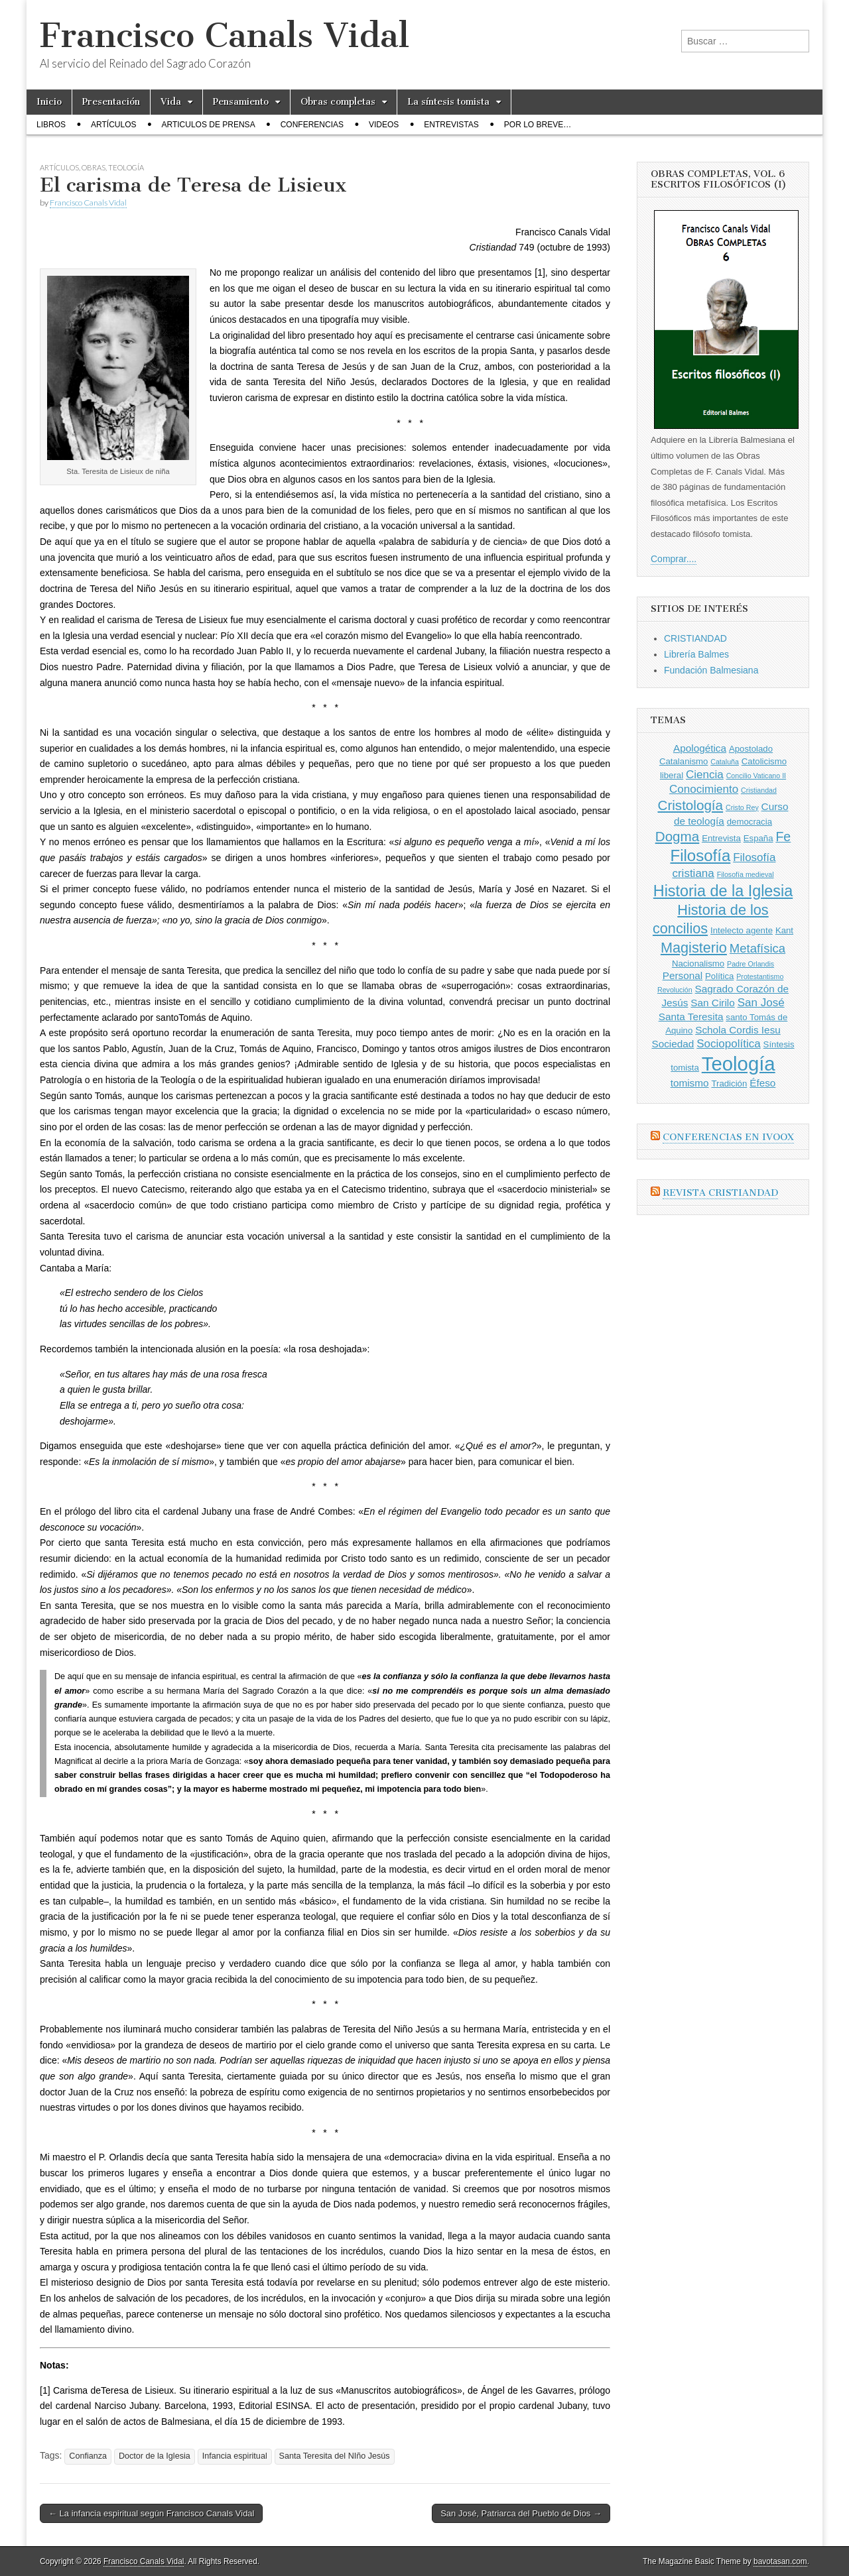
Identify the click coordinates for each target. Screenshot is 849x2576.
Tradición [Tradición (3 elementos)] (729, 1083)
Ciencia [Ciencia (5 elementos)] (705, 774)
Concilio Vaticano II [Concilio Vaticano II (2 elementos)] (756, 776)
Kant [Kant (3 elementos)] (784, 930)
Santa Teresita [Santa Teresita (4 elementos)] (691, 1016)
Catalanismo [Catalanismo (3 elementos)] (683, 761)
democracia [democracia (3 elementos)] (749, 822)
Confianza (88, 2456)
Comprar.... (673, 559)
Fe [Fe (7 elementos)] (783, 836)
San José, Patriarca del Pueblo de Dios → (521, 2513)
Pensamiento (241, 101)
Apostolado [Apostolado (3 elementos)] (751, 749)
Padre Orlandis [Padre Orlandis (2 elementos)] (750, 964)
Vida (171, 101)
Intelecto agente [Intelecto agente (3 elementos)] (741, 930)
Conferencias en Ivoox (728, 1137)
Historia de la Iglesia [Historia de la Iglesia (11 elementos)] (723, 891)
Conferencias (312, 124)
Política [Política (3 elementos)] (719, 976)
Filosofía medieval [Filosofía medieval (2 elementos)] (745, 874)
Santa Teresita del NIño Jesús (334, 2456)
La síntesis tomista (448, 101)
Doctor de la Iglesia (154, 2456)
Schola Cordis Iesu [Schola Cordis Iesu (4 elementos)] (738, 1029)
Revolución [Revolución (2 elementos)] (674, 990)
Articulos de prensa (208, 124)
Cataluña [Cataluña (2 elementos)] (724, 762)
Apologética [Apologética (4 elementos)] (699, 748)
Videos (384, 124)
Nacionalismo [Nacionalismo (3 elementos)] (698, 963)
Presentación (111, 101)
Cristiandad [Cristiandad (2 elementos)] (759, 790)
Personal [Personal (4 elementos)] (683, 975)
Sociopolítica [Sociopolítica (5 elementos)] (728, 1043)
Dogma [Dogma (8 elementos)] (677, 836)
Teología (126, 167)
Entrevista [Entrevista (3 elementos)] (721, 838)
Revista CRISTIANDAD (720, 1193)
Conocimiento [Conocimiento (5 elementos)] (703, 789)
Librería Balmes (696, 654)
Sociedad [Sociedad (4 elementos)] (672, 1043)
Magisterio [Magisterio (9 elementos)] (694, 947)
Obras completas (337, 101)
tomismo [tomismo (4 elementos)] (690, 1082)
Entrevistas (451, 124)
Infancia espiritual (234, 2456)
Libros (51, 124)
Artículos (113, 124)
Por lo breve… (537, 124)
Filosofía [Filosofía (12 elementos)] (701, 855)
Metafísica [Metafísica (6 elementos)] (757, 948)
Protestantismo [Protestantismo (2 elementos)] (759, 976)
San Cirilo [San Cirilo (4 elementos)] (712, 1002)
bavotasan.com (780, 2561)
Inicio (49, 101)
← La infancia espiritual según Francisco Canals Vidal (151, 2513)
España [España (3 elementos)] (758, 838)
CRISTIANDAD (695, 638)
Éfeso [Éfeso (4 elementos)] (762, 1082)
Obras (93, 167)
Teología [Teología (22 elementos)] (738, 1064)
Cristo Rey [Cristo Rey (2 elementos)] (742, 807)
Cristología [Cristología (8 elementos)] (690, 805)
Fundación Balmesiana (711, 670)
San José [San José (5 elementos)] (761, 1002)
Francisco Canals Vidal (224, 35)
